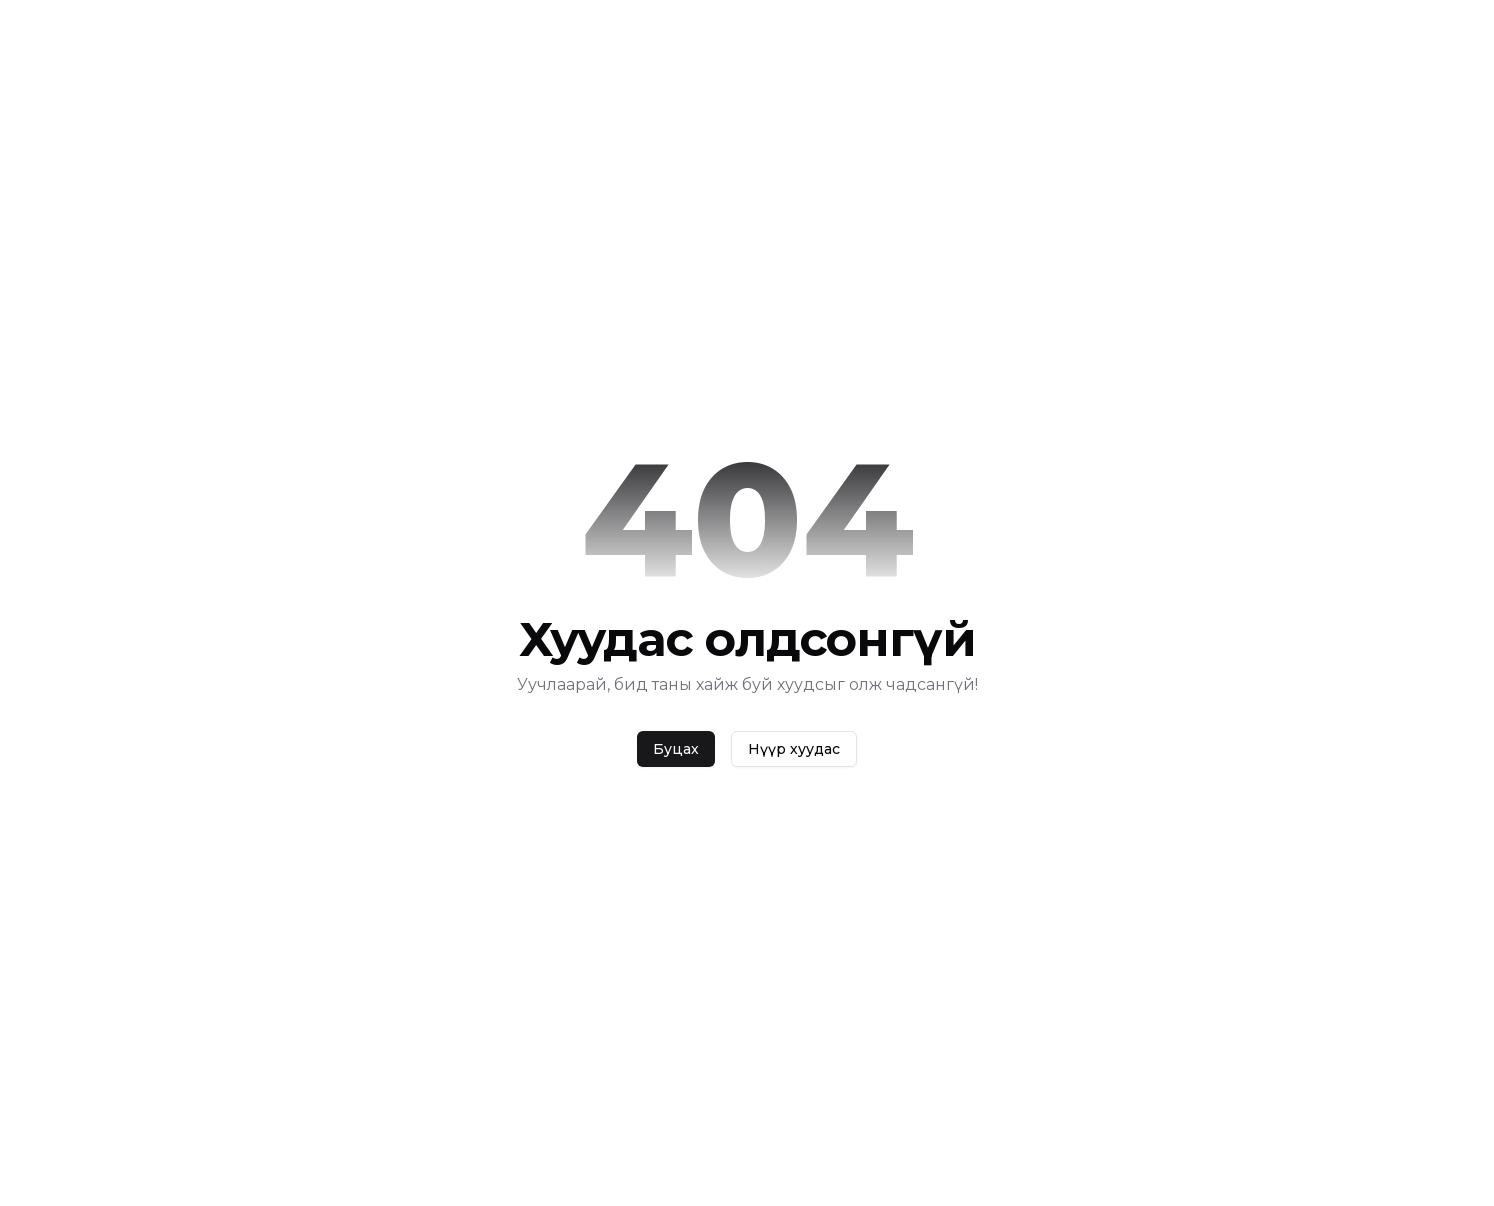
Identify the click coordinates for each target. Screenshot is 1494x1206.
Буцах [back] (676, 749)
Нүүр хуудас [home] (794, 749)
